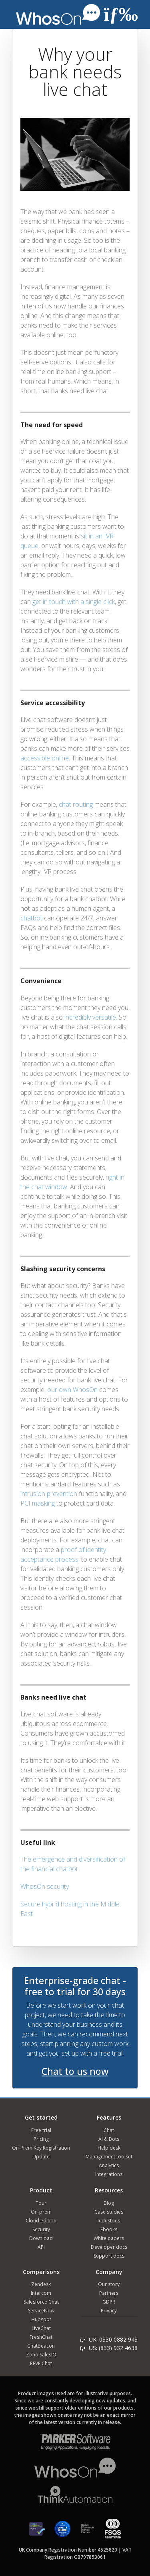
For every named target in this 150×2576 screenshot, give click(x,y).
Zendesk (41, 2284)
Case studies (108, 2211)
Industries (109, 2220)
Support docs (109, 2255)
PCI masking (37, 1503)
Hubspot (41, 2319)
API (41, 2247)
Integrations (108, 2174)
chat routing (76, 804)
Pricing (41, 2139)
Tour (41, 2203)
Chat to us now (75, 2071)
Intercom (41, 2293)
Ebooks (108, 2229)
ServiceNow (41, 2310)
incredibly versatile (90, 1017)
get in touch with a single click (73, 601)
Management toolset (109, 2156)
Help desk (109, 2147)
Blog (109, 2203)
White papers (109, 2238)
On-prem (41, 2211)
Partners (108, 2293)
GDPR (108, 2301)
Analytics (109, 2165)
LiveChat (41, 2328)
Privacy (109, 2310)
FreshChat (41, 2337)
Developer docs (109, 2247)
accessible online (44, 758)
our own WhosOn (72, 1389)
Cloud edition (41, 2220)
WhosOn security (44, 1886)
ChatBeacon (41, 2345)
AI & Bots (108, 2139)
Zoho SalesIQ (41, 2354)
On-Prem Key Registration (41, 2147)
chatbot (31, 918)
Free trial (41, 2130)
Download (41, 2238)
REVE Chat (41, 2363)
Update (41, 2156)
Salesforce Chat (41, 2301)
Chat (109, 2130)
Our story (109, 2284)
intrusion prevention (48, 1493)
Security (41, 2229)
